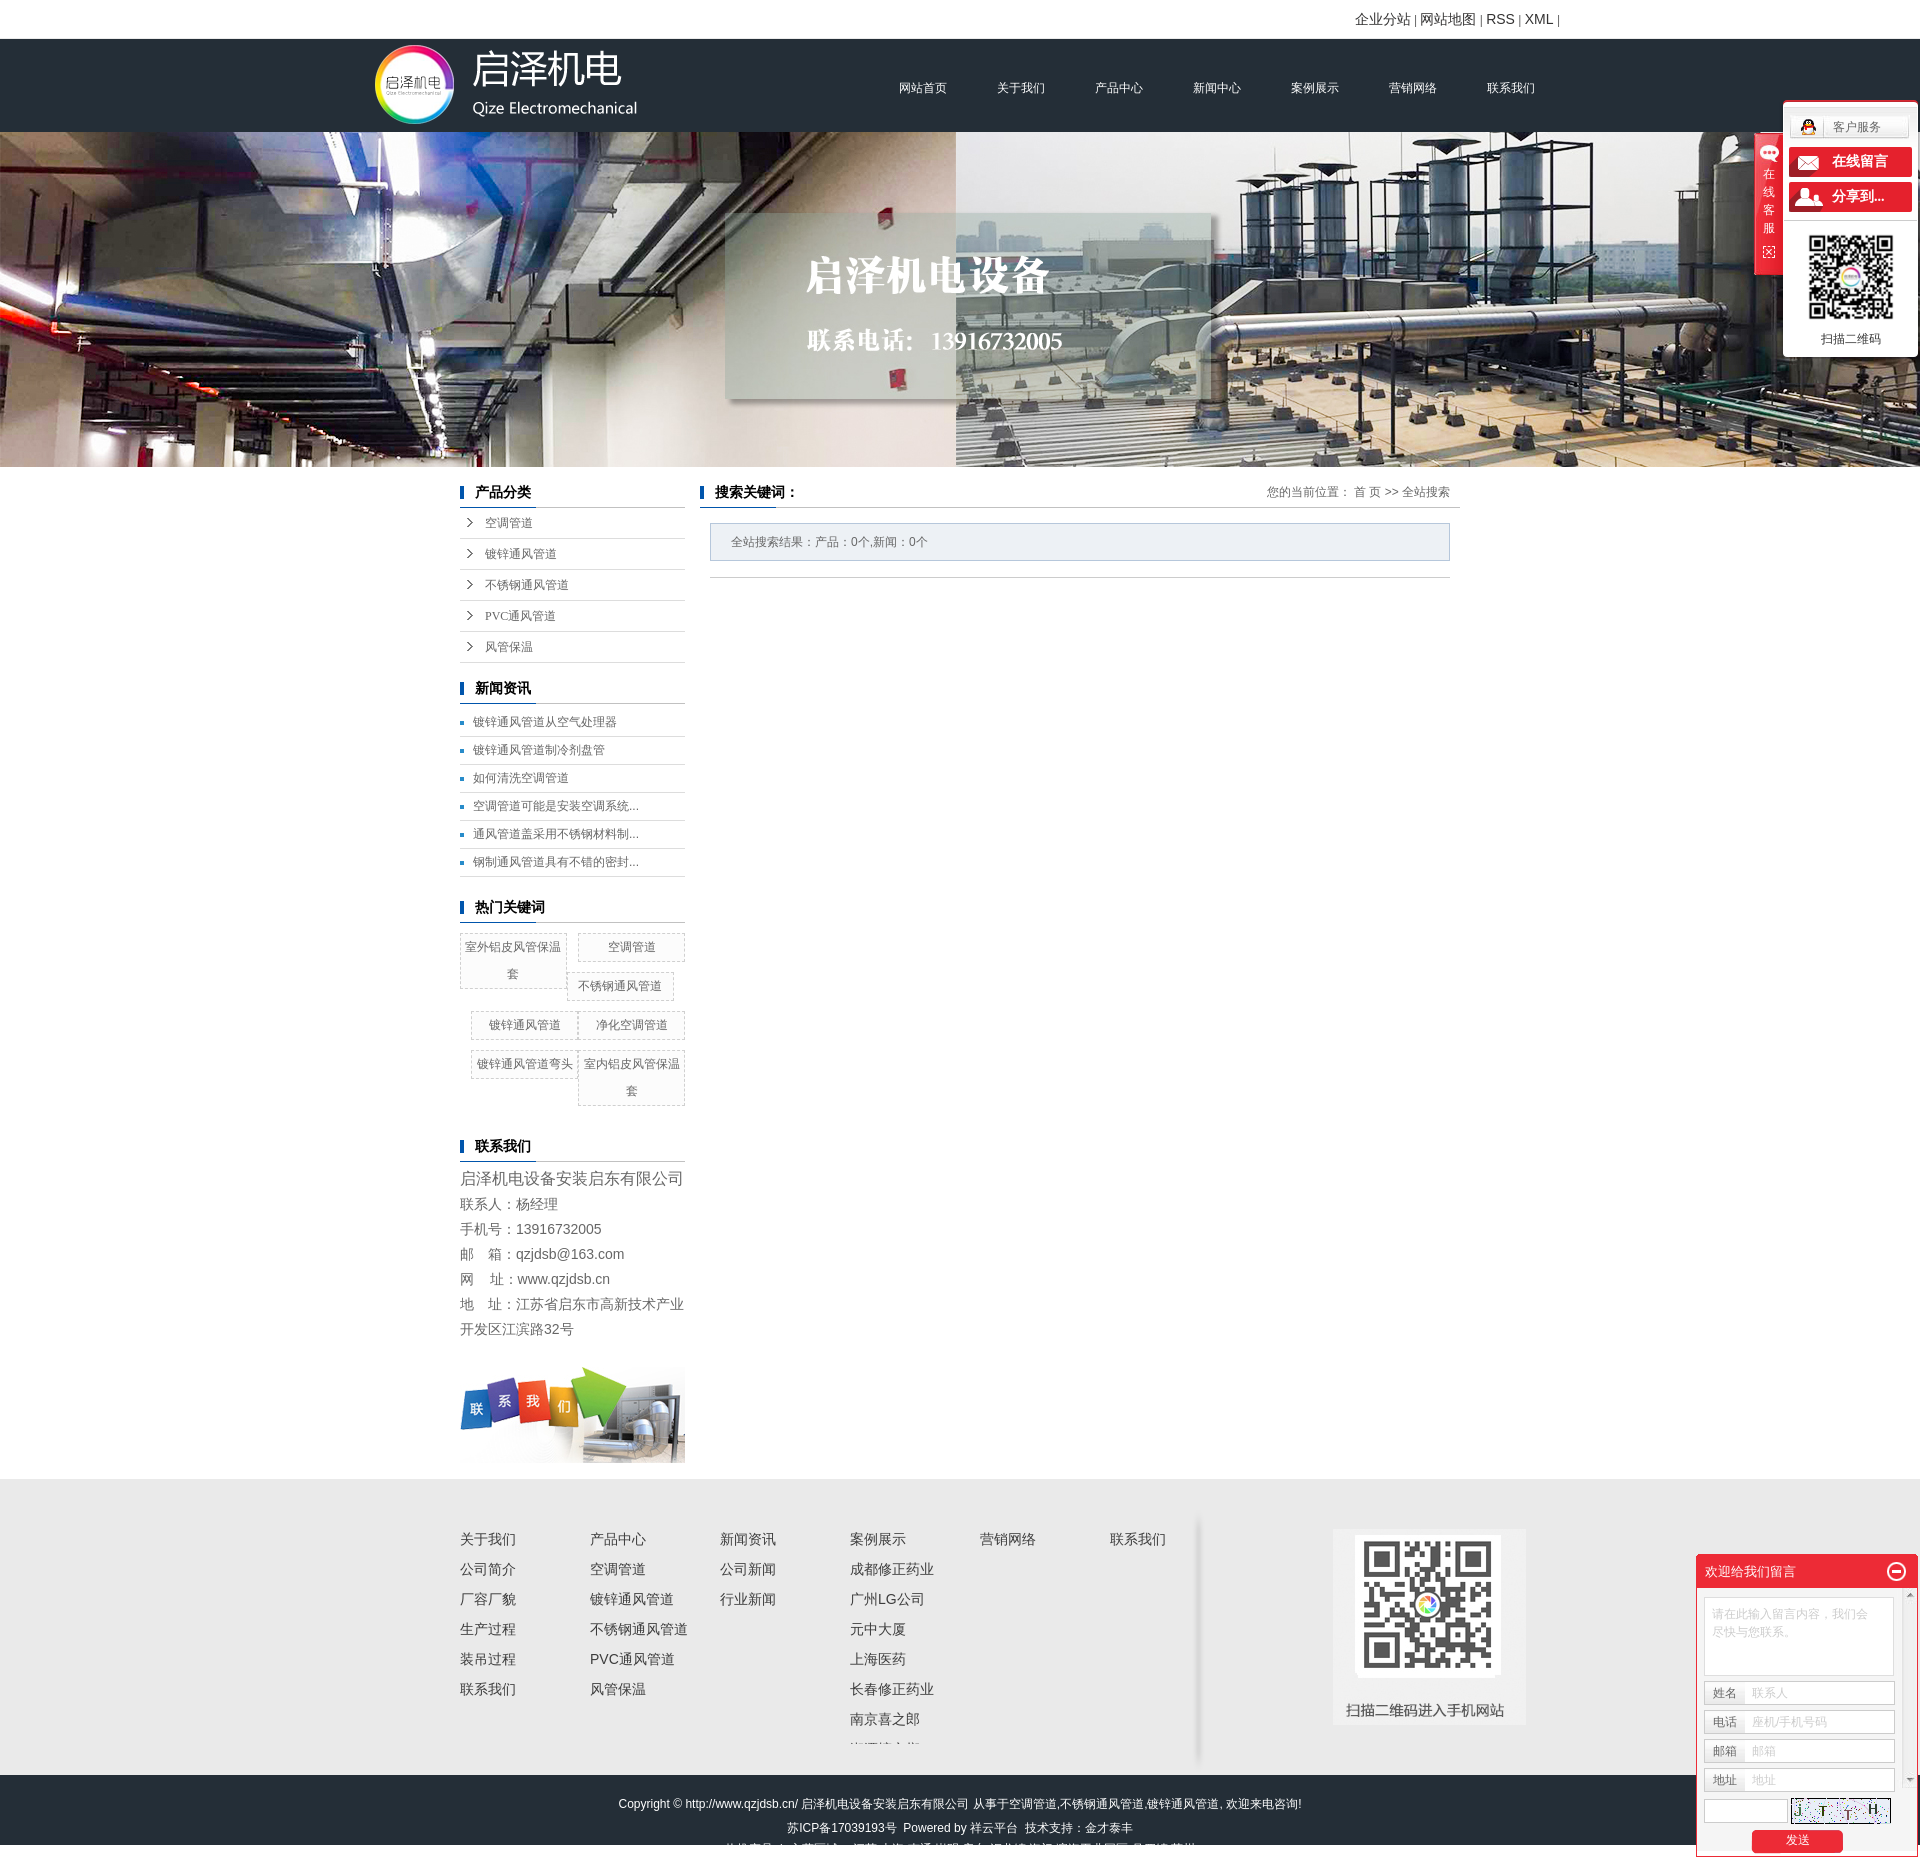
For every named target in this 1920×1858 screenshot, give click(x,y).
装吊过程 (488, 1659)
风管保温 (509, 647)
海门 (1041, 1849)
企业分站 (1383, 19)
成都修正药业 (892, 1569)
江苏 (865, 1849)
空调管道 (509, 523)
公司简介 (488, 1569)
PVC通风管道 (520, 616)
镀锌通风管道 (521, 554)
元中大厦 (878, 1629)
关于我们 (1021, 88)
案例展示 (1315, 88)
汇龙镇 (1008, 1849)
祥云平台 (994, 1828)
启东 (974, 1849)
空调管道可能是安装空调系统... (556, 806)
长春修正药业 (892, 1689)
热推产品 (749, 1849)
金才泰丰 (1109, 1828)
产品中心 (1119, 88)
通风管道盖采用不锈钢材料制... (556, 834)
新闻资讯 (748, 1539)
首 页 (1367, 492)
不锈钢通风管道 (527, 585)
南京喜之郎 (885, 1719)
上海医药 (878, 1659)
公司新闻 (748, 1569)
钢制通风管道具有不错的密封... (556, 862)
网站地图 (1448, 19)
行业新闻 (748, 1599)
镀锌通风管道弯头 (525, 1064)
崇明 (947, 1849)
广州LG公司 (887, 1599)
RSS (1500, 19)
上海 (892, 1849)
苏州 (1183, 1849)
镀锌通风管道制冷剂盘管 (539, 750)
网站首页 (923, 88)
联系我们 (1511, 88)
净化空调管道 (632, 1025)
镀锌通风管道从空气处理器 (545, 722)
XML (1539, 19)
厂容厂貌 (488, 1599)
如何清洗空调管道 (521, 778)
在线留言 (1860, 161)
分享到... (1858, 196)
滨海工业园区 (1092, 1849)
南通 (920, 1849)
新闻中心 (1217, 88)
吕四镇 (1150, 1849)
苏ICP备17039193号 (841, 1828)
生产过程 (488, 1629)
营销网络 (1413, 88)
